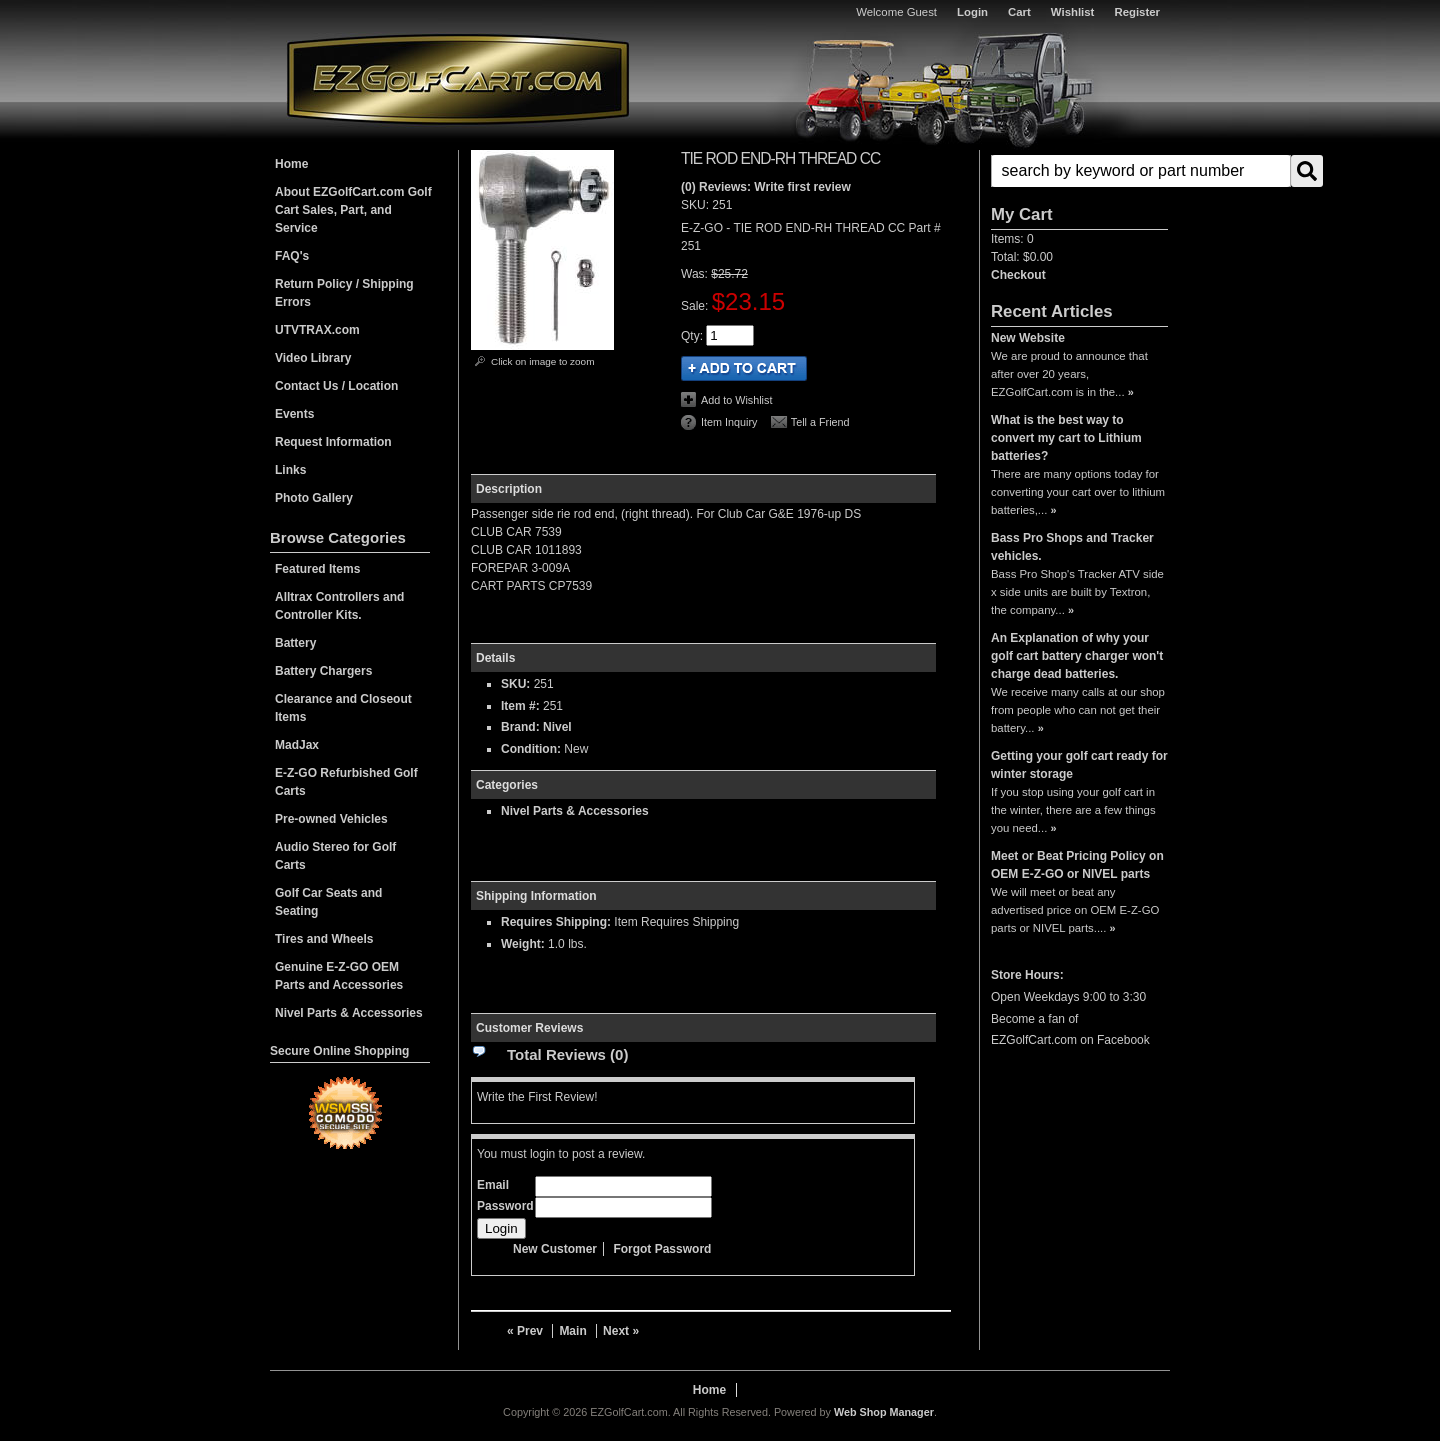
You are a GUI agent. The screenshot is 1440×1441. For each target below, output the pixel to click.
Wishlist (1073, 12)
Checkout (1018, 275)
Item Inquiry (729, 422)
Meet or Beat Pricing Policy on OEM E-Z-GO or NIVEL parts (1077, 865)
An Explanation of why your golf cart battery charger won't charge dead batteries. (1077, 656)
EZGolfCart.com (458, 78)
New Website (1028, 338)
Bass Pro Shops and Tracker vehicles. (1072, 547)
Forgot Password (662, 1249)
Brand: (520, 727)
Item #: (522, 706)
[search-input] (1141, 171)
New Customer (555, 1249)
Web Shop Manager (884, 1412)
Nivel (557, 727)
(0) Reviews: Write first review (766, 187)
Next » (621, 1331)
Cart (1019, 12)
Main (572, 1331)
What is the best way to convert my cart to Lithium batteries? (1066, 438)
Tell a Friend (820, 422)
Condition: (531, 749)
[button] (1079, 171)
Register (1137, 12)
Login (972, 12)
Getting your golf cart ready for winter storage (1079, 765)
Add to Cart (744, 368)
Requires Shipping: (556, 922)
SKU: (696, 205)
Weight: (523, 944)
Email (493, 1185)
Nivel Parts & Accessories (575, 811)
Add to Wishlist (736, 400)
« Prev (525, 1331)
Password (505, 1206)
